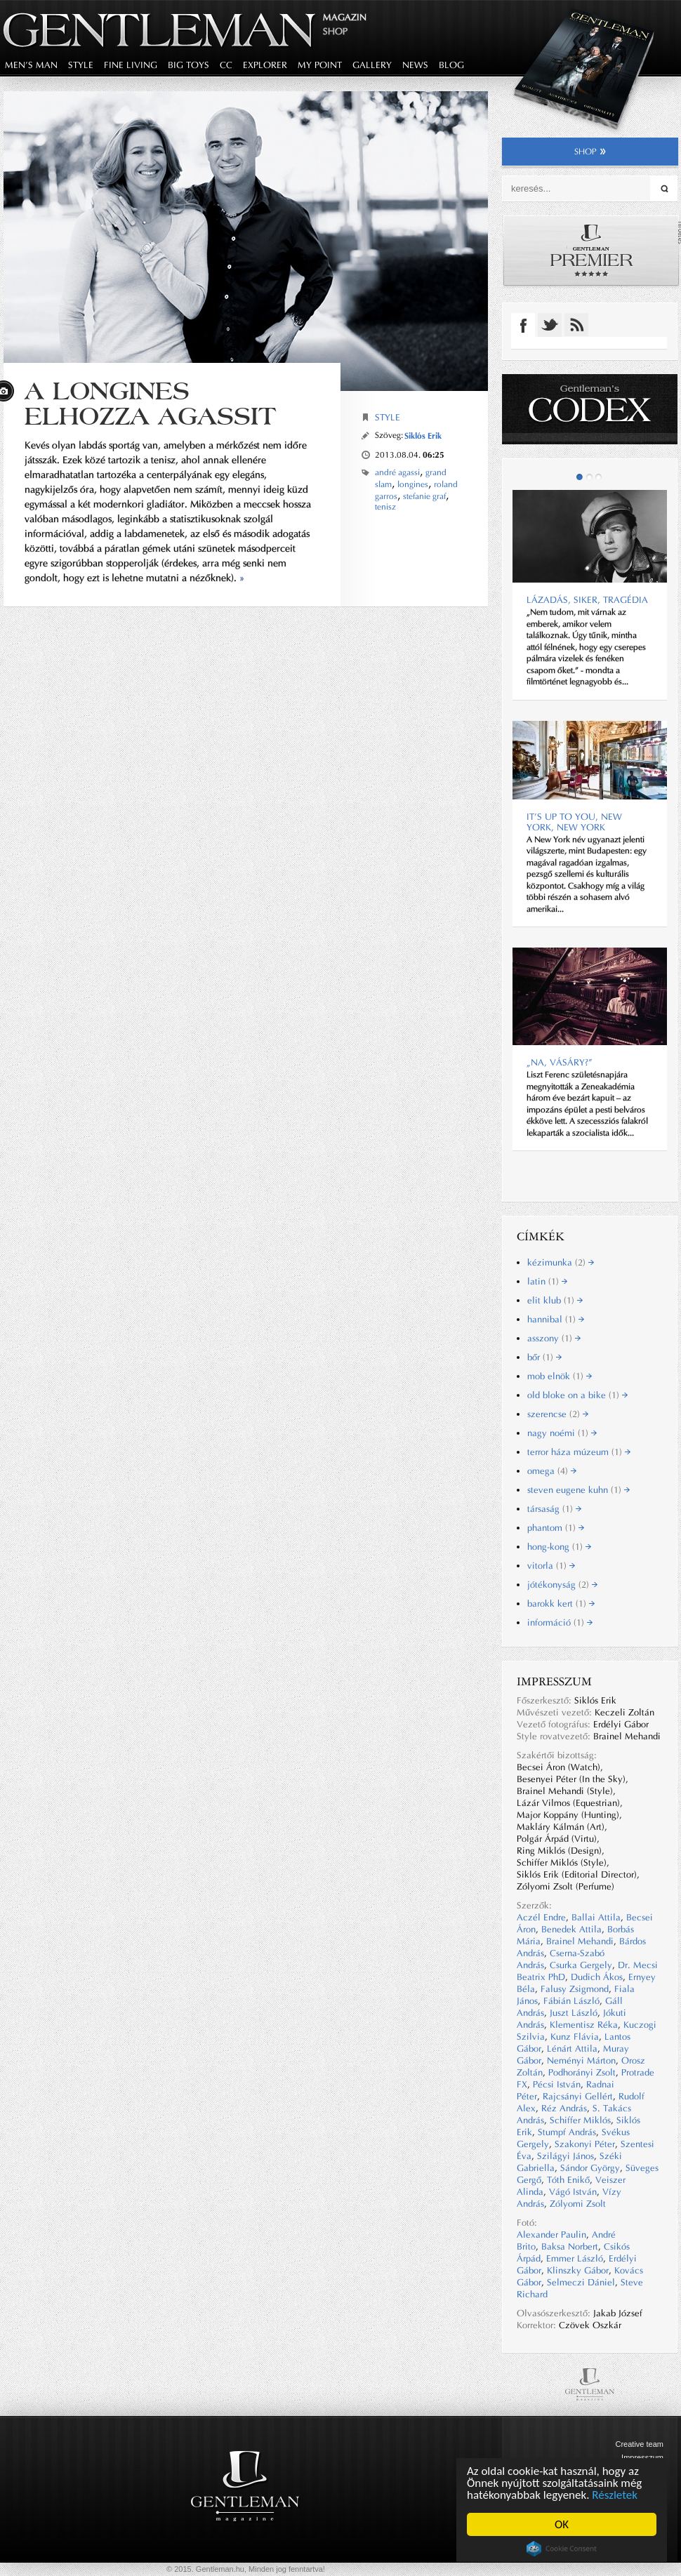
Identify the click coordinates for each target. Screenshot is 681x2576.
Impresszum (642, 2457)
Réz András (564, 2108)
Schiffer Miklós (580, 2120)
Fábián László (571, 2001)
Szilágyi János (565, 2156)
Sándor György (590, 2168)
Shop (335, 31)
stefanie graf (424, 496)
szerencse (557, 1414)
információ (560, 1622)
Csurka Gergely (581, 1965)
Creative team (639, 2444)
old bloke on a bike (577, 1395)
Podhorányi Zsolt (582, 2072)
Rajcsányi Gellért (578, 2096)
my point (320, 65)
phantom (555, 1527)
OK (562, 2524)
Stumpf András (567, 2132)
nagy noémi (562, 1433)
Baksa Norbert (569, 2246)
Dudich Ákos (597, 1977)
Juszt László (573, 2012)
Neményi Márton (581, 2060)
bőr (544, 1357)
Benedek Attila (571, 1929)
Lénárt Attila (572, 2048)
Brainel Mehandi (580, 1941)
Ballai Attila (596, 1917)
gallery (372, 65)
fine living (130, 65)
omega (551, 1471)
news (415, 65)
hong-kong (559, 1546)
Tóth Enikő (568, 2180)
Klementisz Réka (584, 2024)
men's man (31, 65)
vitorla (551, 1565)
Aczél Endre (541, 1917)
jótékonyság (562, 1584)
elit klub (555, 1300)
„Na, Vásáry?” (560, 1062)
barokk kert (561, 1603)
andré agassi (397, 472)
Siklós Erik (423, 435)
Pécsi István (557, 2084)
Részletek (614, 2495)
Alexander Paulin (551, 2234)
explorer (265, 65)
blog (451, 65)
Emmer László (574, 2258)
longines (412, 484)
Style (387, 417)
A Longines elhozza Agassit (150, 403)
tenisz (385, 507)
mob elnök (559, 1376)
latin (547, 1281)
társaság (554, 1508)
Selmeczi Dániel (581, 2282)
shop (590, 152)
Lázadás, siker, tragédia (587, 600)
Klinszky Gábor (578, 2270)
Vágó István (573, 2191)
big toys (188, 65)
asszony (554, 1338)
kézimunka (560, 1262)
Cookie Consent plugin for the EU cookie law (562, 2548)
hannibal (555, 1319)
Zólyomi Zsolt (578, 2203)
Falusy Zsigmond (575, 1989)
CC (226, 65)
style (80, 65)
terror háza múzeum (578, 1452)
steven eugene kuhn (578, 1490)
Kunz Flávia (574, 2036)
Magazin (344, 17)
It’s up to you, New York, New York (574, 821)
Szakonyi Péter (585, 2144)
